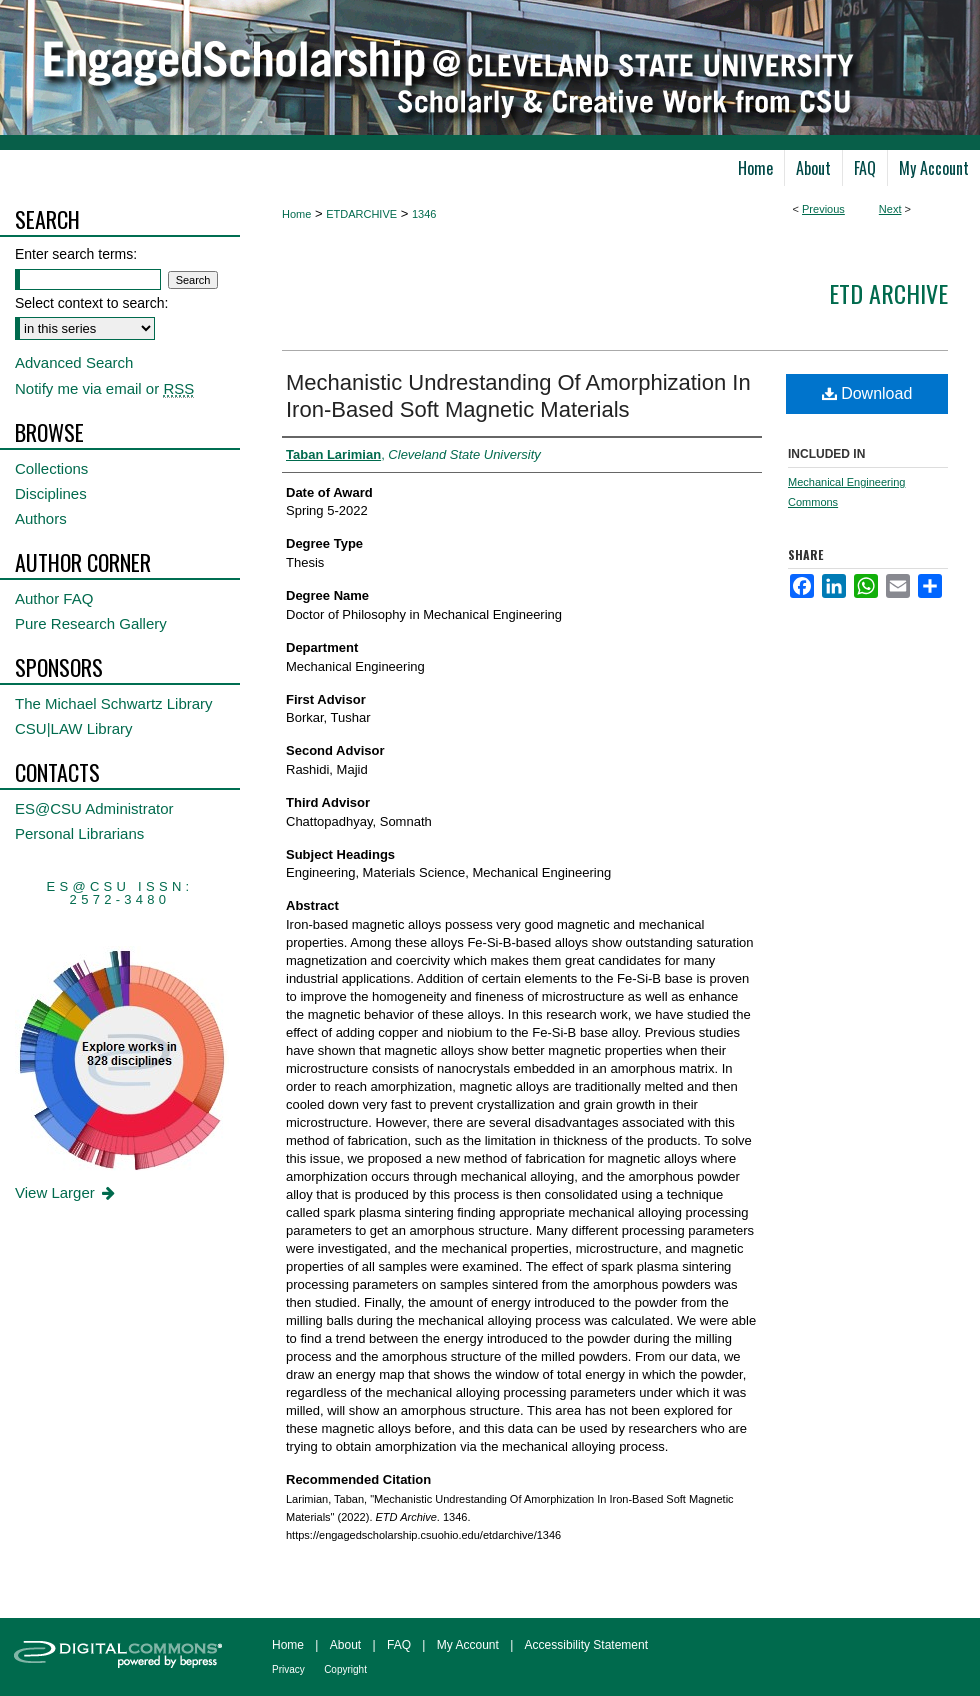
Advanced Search (74, 362)
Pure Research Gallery (91, 623)
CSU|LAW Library (74, 728)
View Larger (66, 1192)
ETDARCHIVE (361, 214)
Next (890, 209)
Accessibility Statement (586, 1645)
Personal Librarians (79, 833)
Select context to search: (91, 303)
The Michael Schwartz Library (114, 703)
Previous (823, 209)
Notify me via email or (104, 388)
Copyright (345, 1669)
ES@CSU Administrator (94, 808)
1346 (424, 214)
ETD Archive (888, 293)
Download (867, 393)
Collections (51, 468)
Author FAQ (54, 598)
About (345, 1645)
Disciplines (51, 493)
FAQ (399, 1645)
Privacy (288, 1669)
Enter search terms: (76, 254)
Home (296, 214)
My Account (468, 1645)
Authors (41, 518)
